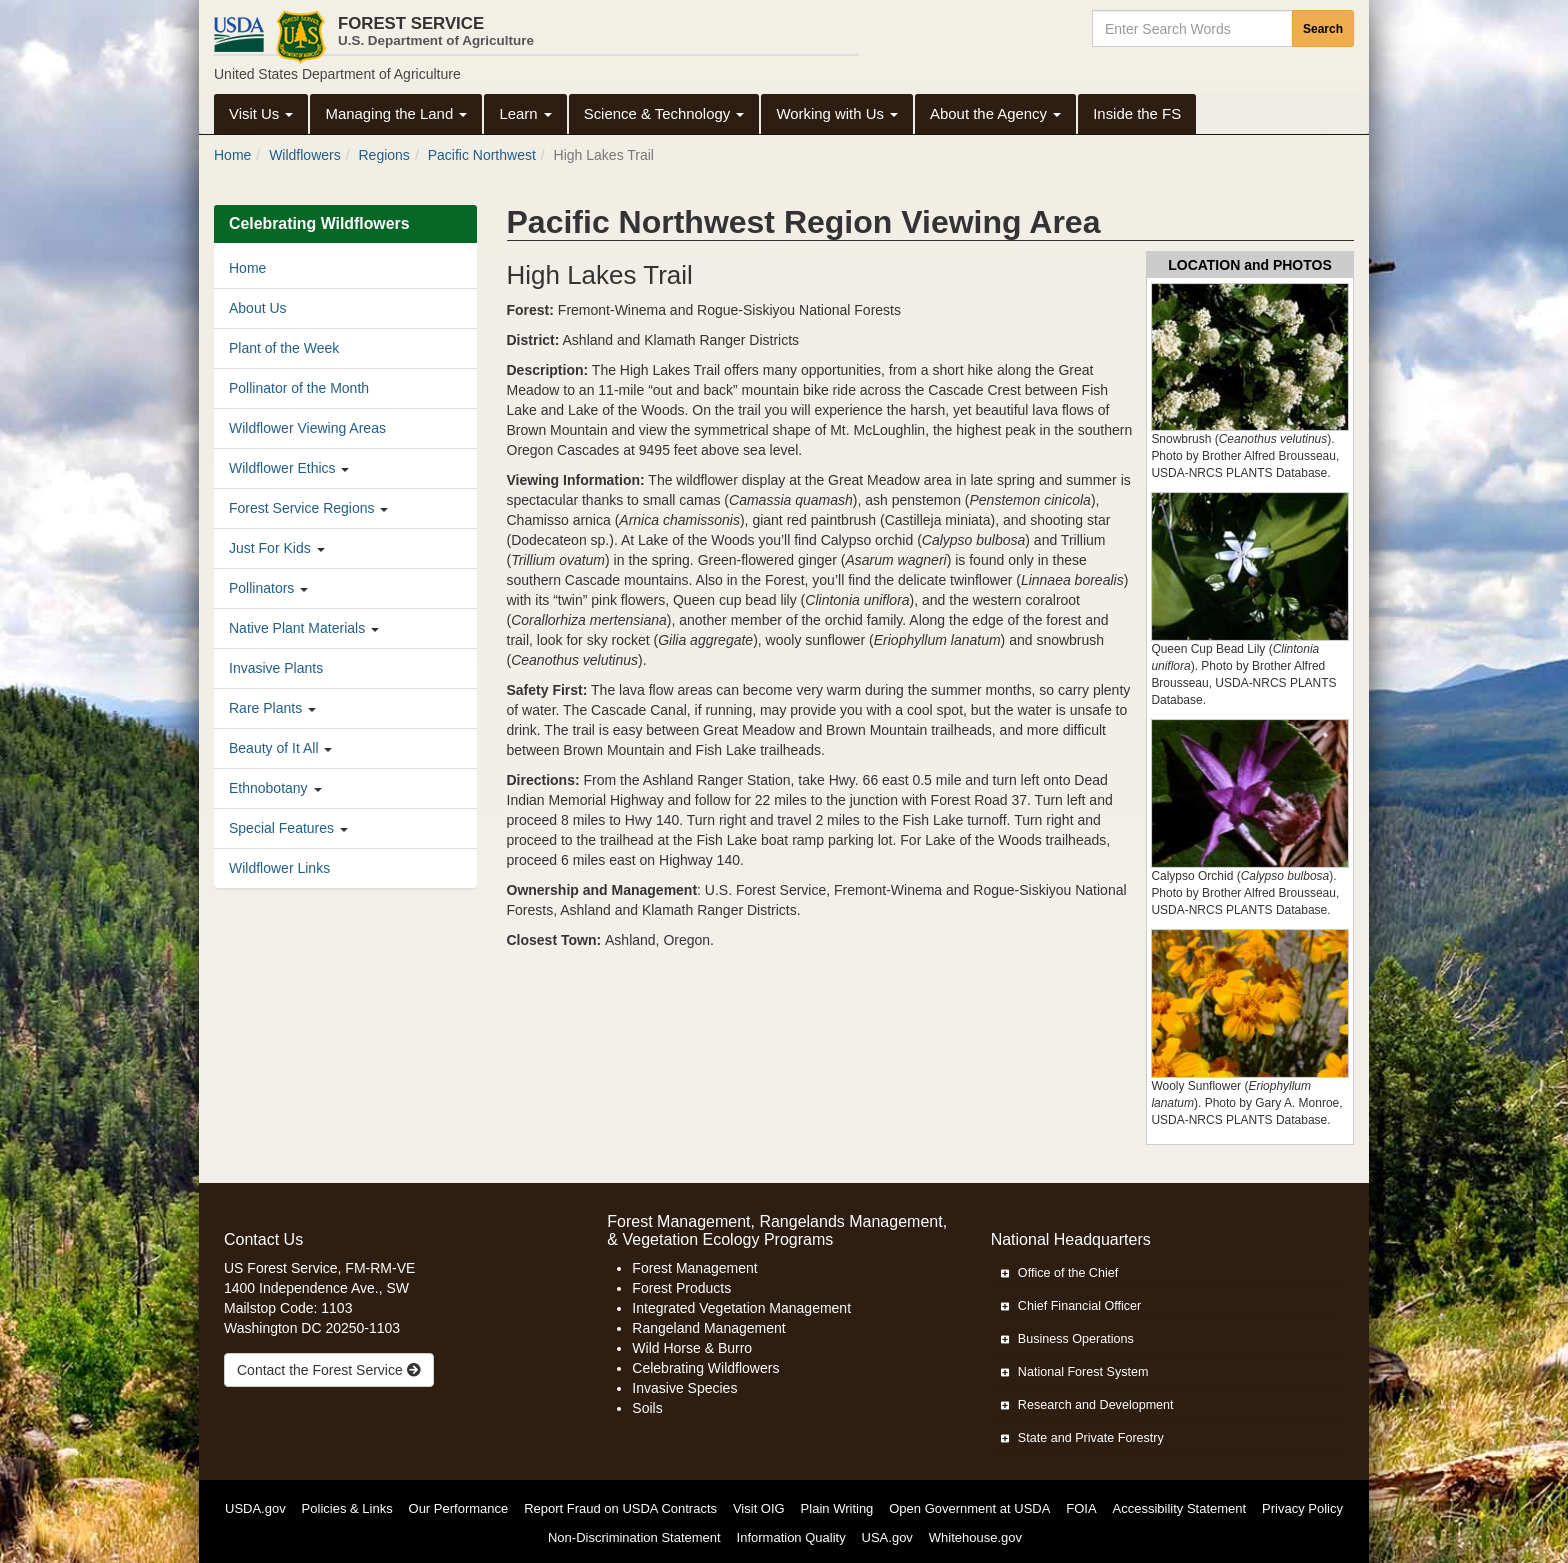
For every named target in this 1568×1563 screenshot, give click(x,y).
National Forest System (1075, 1372)
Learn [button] (525, 113)
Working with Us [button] (837, 113)
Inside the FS (1137, 113)
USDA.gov (255, 1508)
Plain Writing (837, 1508)
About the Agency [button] (995, 113)
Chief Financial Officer (1071, 1306)
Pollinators (261, 588)
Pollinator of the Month (299, 388)
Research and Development (1087, 1405)
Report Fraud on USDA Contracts (620, 1508)
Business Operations (1067, 1339)
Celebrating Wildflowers (705, 1368)
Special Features (281, 828)
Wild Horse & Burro (692, 1348)
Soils (647, 1408)
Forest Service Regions (302, 508)
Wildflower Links (279, 868)
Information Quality (791, 1537)
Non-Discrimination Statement (634, 1537)
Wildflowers (305, 155)
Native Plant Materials (297, 628)
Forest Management (694, 1268)
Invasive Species (684, 1388)
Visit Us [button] (261, 113)
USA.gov (887, 1537)
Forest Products (681, 1288)
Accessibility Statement (1180, 1508)
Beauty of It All (274, 748)
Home (232, 155)
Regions (384, 155)
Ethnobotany (268, 788)
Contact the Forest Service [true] (329, 1370)
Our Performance (459, 1508)
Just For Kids (270, 548)
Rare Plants (265, 708)
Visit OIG (759, 1508)
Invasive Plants (276, 668)
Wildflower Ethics (282, 468)
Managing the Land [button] (396, 113)
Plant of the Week (284, 348)
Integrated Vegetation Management (741, 1308)
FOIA (1081, 1508)
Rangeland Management (708, 1328)
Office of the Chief (1060, 1273)
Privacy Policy (1302, 1508)
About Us (258, 308)
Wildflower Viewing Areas (307, 428)
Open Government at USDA (969, 1508)
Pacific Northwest (482, 155)
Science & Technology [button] (664, 113)
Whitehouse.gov (975, 1537)
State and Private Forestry (1082, 1438)
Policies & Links (347, 1508)
